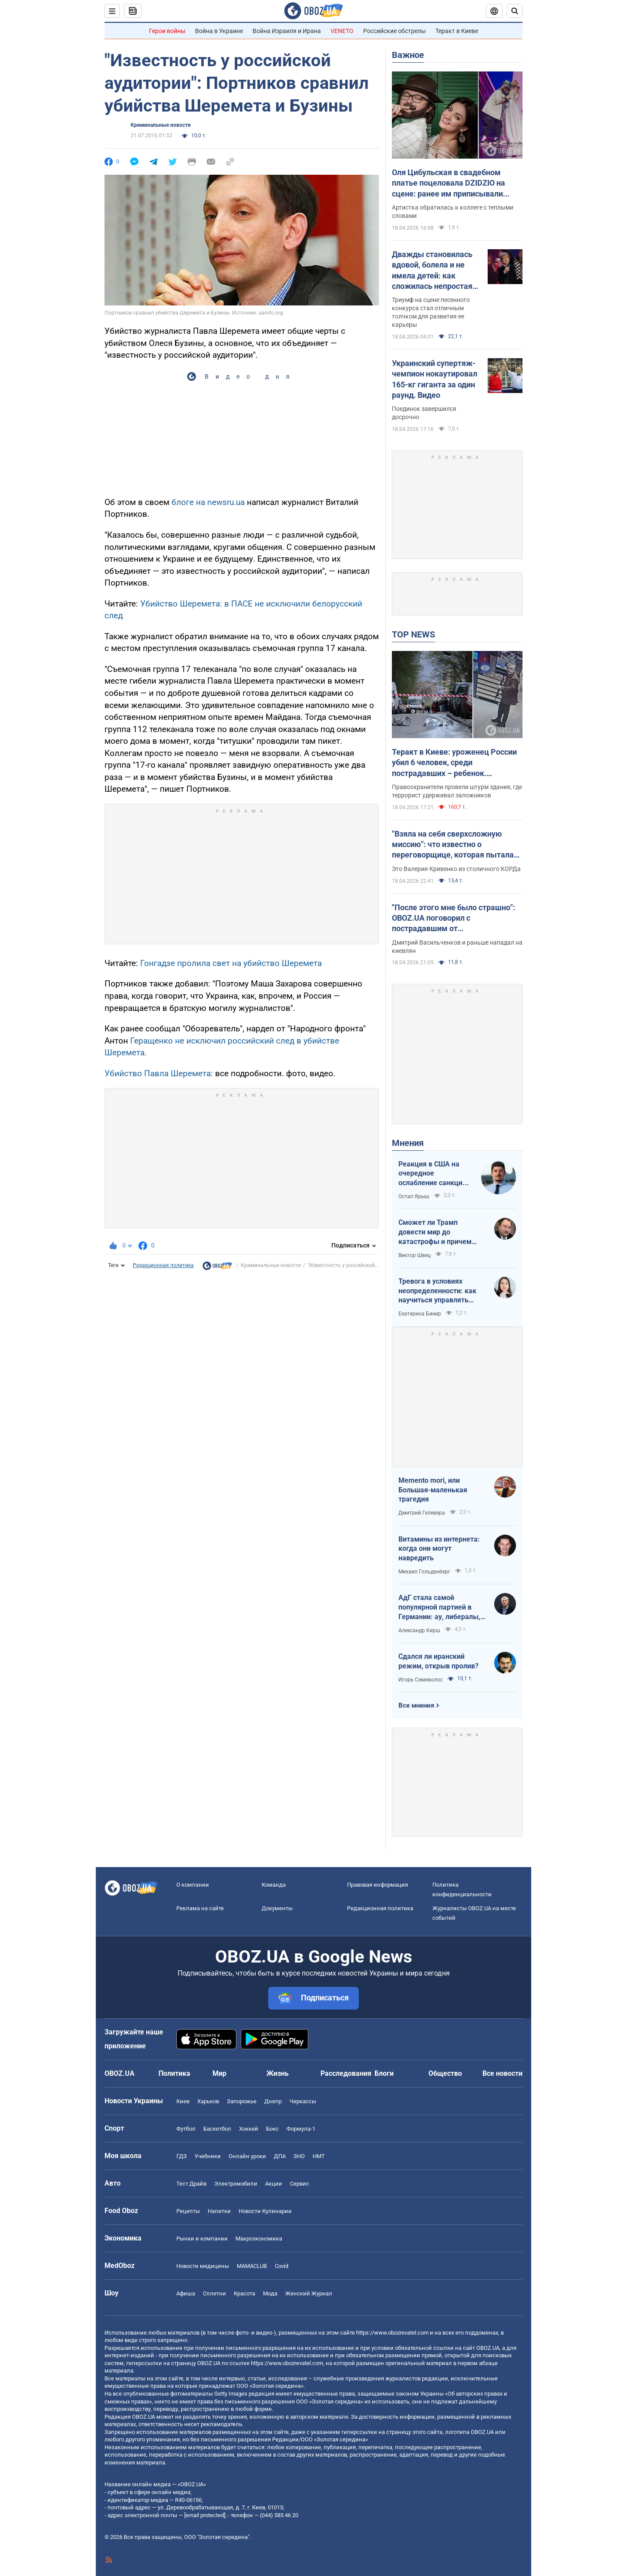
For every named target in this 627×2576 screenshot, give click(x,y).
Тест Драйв (191, 2183)
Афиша (185, 2293)
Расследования (345, 2073)
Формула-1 (301, 2128)
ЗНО (299, 2156)
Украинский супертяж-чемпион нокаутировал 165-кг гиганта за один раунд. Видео (434, 379)
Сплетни (214, 2293)
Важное (408, 55)
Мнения (408, 1143)
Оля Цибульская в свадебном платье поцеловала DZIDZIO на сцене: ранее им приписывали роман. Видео (448, 183)
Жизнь (277, 2073)
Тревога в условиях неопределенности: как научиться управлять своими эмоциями (437, 1291)
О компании (192, 1884)
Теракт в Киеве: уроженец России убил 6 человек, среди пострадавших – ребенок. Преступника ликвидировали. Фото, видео (454, 763)
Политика (174, 2073)
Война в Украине (219, 30)
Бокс (272, 2128)
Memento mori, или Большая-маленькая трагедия (432, 1489)
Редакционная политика (163, 1265)
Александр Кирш (419, 1630)
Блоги (384, 2073)
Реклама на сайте (200, 1908)
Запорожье (241, 2101)
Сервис (299, 2183)
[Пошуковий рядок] (514, 10)
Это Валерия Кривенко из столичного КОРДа (456, 868)
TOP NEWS (413, 634)
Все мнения (416, 1705)
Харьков (208, 2101)
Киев (182, 2101)
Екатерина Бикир (419, 1314)
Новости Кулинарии (265, 2211)
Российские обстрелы (394, 30)
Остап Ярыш (413, 1196)
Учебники (208, 2156)
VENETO (342, 30)
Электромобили (235, 2183)
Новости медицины (202, 2266)
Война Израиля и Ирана (287, 30)
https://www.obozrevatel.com (392, 2332)
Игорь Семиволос (420, 1680)
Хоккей (248, 2128)
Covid (281, 2266)
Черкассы (303, 2101)
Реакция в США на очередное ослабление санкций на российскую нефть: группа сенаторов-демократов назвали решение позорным (435, 1174)
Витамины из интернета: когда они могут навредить (439, 1548)
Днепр (273, 2101)
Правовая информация (377, 1884)
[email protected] (204, 2515)
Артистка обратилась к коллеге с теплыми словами (452, 211)
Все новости (502, 2073)
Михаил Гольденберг (424, 1572)
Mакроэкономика (259, 2238)
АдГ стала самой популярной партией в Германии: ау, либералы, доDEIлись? (439, 1607)
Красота (244, 2293)
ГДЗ (181, 2156)
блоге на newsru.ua (208, 502)
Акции (273, 2183)
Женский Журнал (308, 2293)
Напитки (219, 2211)
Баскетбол (217, 2128)
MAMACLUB (252, 2266)
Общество (445, 2073)
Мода (270, 2293)
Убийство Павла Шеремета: (158, 1073)
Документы (277, 1908)
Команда (274, 1884)
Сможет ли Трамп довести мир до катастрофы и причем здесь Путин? (435, 1232)
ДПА (280, 2156)
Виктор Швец (414, 1255)
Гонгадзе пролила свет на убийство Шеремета (231, 963)
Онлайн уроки (247, 2156)
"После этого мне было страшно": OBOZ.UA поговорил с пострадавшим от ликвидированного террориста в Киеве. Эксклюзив (453, 918)
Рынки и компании (202, 2238)
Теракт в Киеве (456, 30)
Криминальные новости (161, 125)
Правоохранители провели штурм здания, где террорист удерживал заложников (457, 791)
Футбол (186, 2128)
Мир (219, 2073)
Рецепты (188, 2211)
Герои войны (167, 30)
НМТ (319, 2156)
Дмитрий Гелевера (421, 1513)
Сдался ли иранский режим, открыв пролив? (438, 1661)
